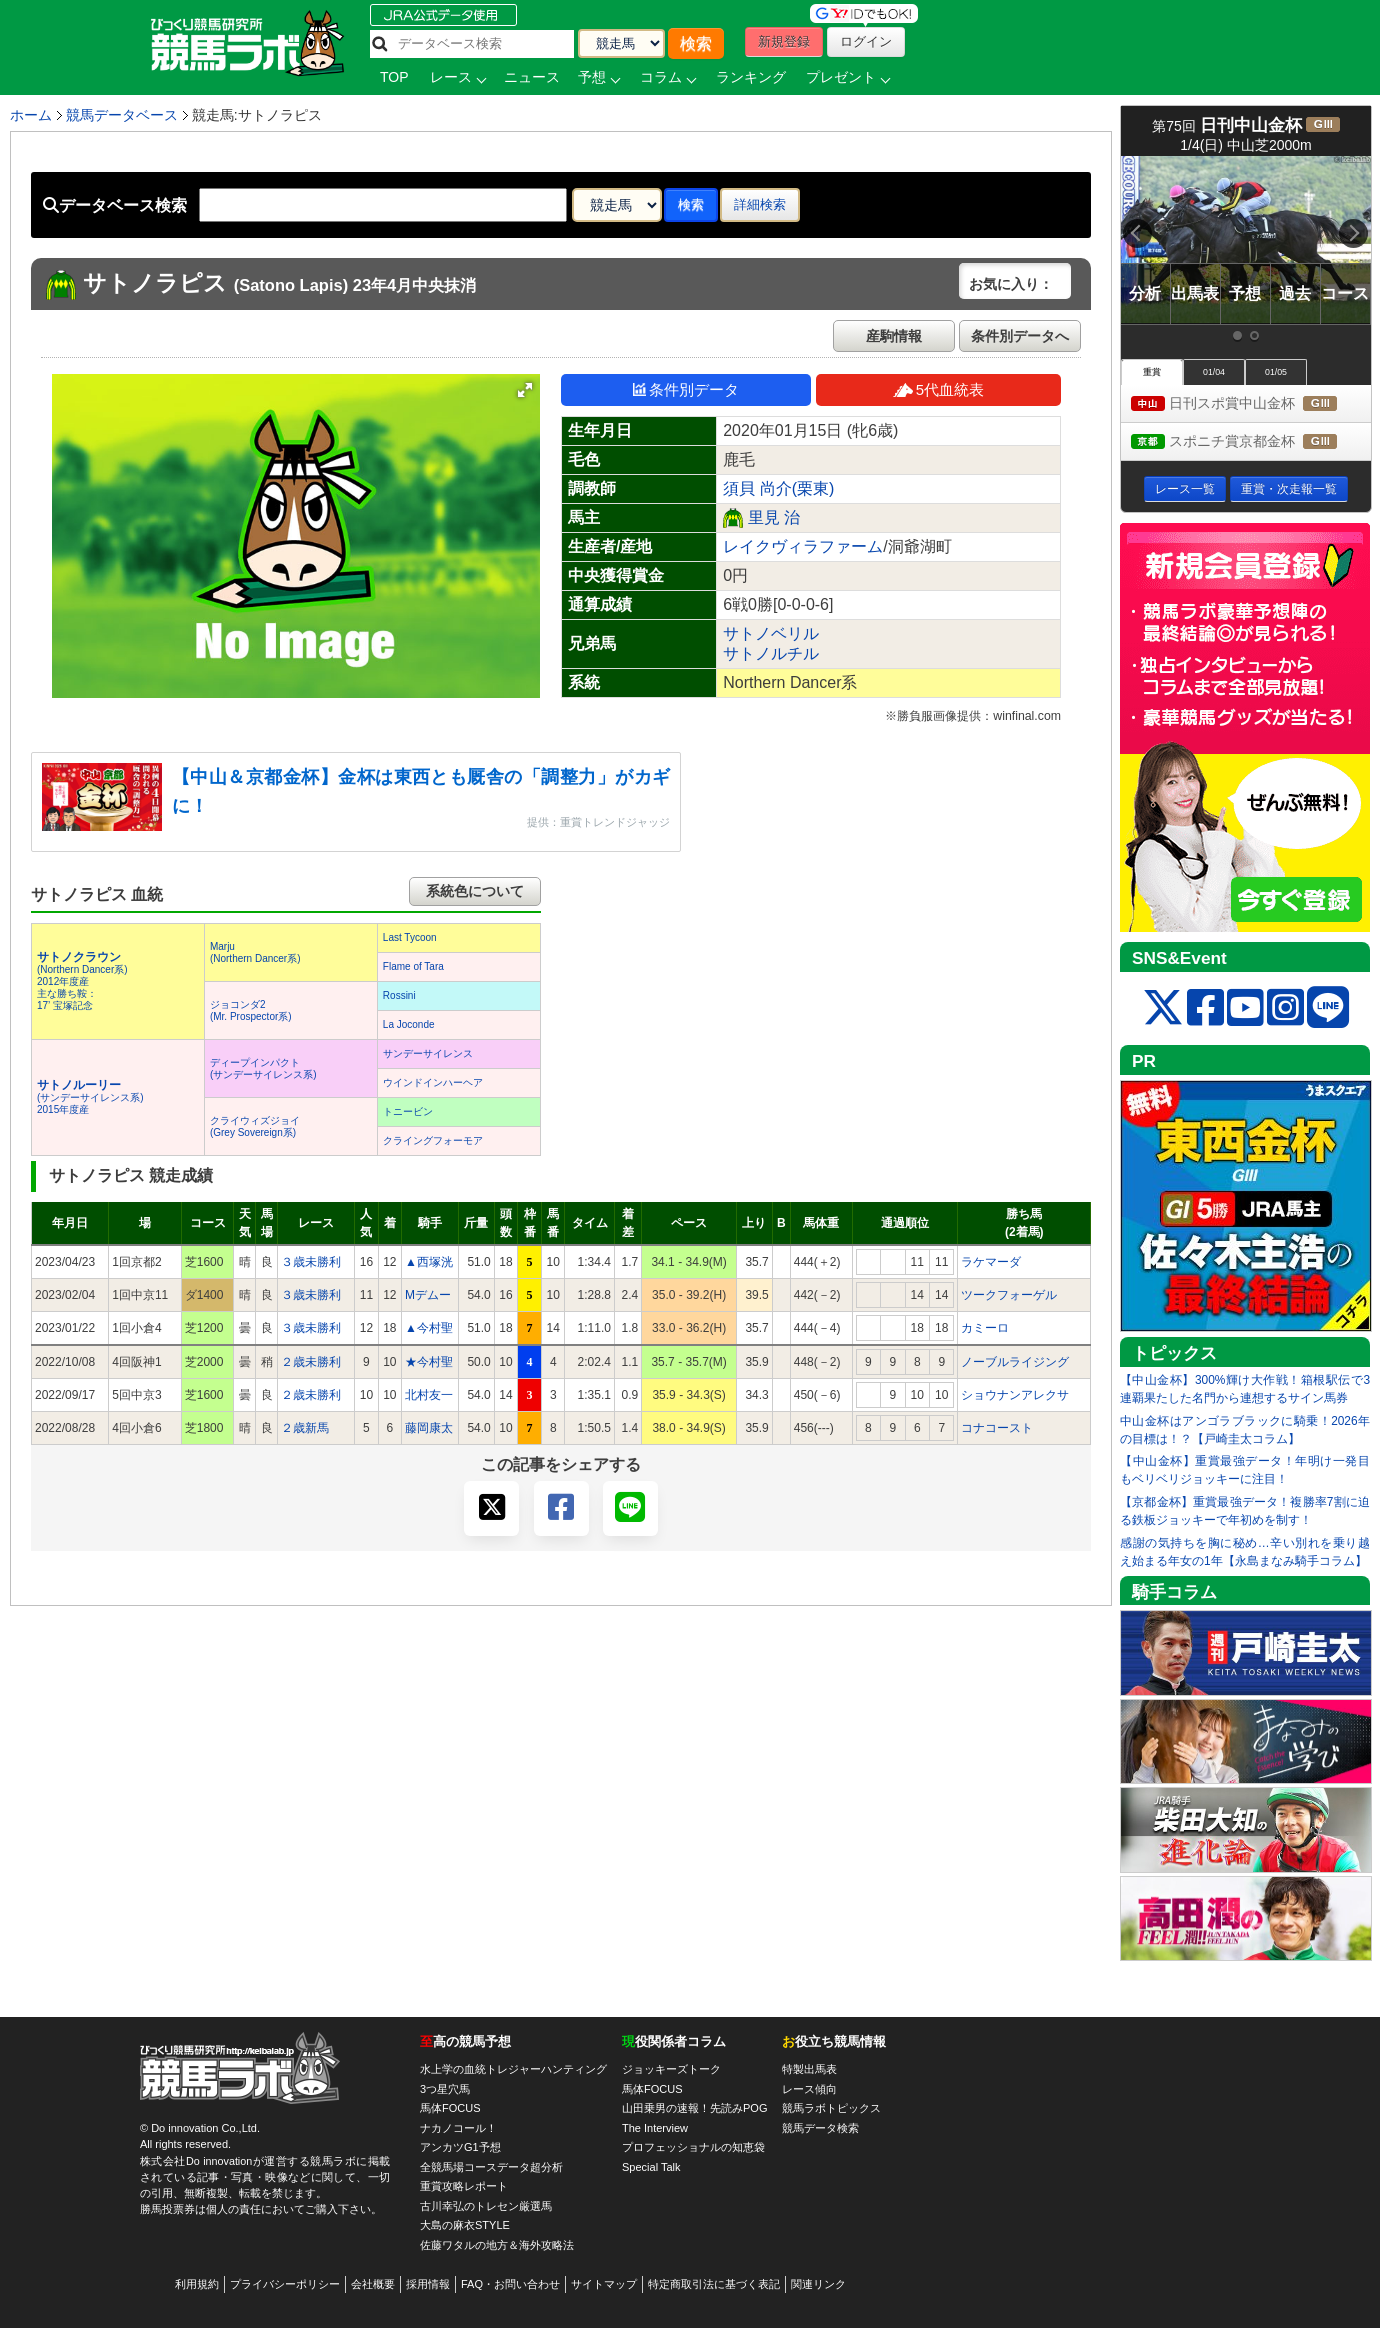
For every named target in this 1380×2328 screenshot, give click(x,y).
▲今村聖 (429, 1328)
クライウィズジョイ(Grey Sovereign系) (255, 1126)
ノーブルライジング (1015, 1362)
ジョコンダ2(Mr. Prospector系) (251, 1010)
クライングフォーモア (433, 1140)
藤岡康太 (429, 1428)
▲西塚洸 (429, 1262)
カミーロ (985, 1328)
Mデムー (428, 1295)
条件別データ (686, 389)
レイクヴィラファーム (803, 546)
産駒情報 (894, 336)
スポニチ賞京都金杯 (1251, 442)
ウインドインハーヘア (433, 1082)
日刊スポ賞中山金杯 (1251, 404)
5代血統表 (938, 389)
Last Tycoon (410, 937)
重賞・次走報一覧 (1289, 489)
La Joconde (409, 1024)
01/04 (1214, 372)
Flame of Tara (413, 966)
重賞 (1152, 372)
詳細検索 (760, 204)
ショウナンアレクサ (1015, 1395)
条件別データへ (1020, 336)
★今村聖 (429, 1362)
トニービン (408, 1111)
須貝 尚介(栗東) (778, 488)
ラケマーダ (991, 1262)
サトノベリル (771, 633)
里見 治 (774, 517)
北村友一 (429, 1395)
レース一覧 (1185, 489)
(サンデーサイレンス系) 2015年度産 (90, 1097)
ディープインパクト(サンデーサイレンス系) (263, 1068)
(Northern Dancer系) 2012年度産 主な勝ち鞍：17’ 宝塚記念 (82, 981)
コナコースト (997, 1428)
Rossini (399, 995)
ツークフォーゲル (1009, 1295)
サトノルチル (771, 653)
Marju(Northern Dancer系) (255, 952)
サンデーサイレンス (428, 1053)
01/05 (1276, 372)
